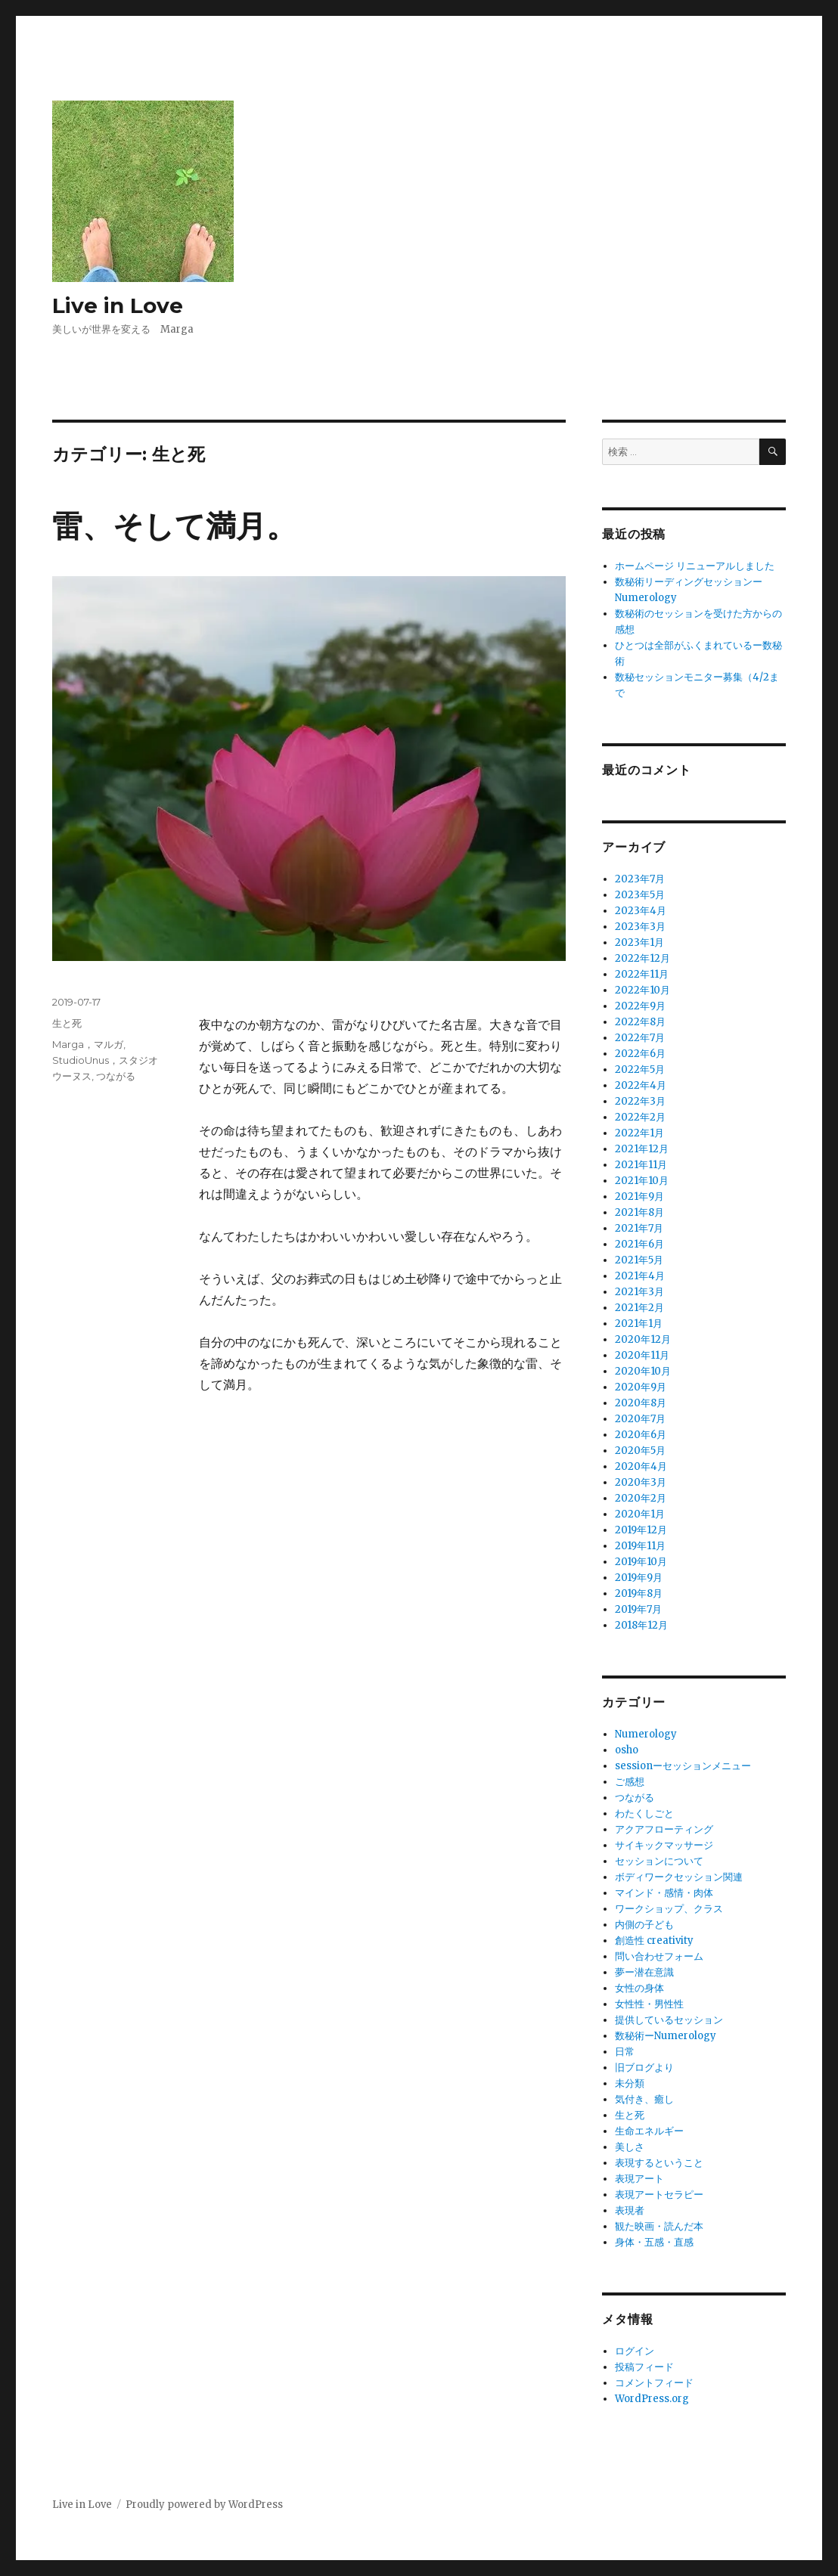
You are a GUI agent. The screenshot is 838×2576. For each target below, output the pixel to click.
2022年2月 (640, 1117)
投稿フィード (644, 2367)
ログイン (634, 2351)
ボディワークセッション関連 (679, 1877)
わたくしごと (644, 1813)
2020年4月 (641, 1466)
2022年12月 (642, 958)
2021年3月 (639, 1291)
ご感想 (629, 1781)
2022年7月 (640, 1037)
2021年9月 (639, 1196)
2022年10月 (642, 990)
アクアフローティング (664, 1829)
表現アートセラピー (659, 2194)
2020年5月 (640, 1450)
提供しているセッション (669, 2019)
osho (626, 1750)
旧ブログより (644, 2067)
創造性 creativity (654, 1940)
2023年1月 (639, 942)
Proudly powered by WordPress (204, 2504)
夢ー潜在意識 (644, 1972)
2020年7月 (640, 1418)
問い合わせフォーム (659, 1956)
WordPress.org (652, 2398)
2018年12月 (641, 1625)
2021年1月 (639, 1323)
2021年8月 (639, 1212)
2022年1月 (639, 1133)
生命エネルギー (649, 2131)
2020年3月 (640, 1482)
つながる (115, 1076)
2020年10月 (643, 1371)
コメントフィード (654, 2382)
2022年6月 (640, 1053)
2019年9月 (639, 1577)
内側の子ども (644, 1924)
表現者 (629, 2210)
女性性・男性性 (649, 2004)
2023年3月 (640, 926)
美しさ (629, 2146)
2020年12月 (643, 1339)
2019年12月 (641, 1530)
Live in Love (117, 305)
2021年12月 (642, 1148)
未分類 (629, 2083)
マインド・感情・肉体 (664, 1892)
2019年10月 (641, 1561)
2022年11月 (642, 974)
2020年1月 (640, 1514)
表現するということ (659, 2162)
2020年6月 (640, 1434)
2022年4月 (640, 1085)
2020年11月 (642, 1355)
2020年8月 (640, 1402)
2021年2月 (639, 1307)
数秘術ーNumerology (665, 2035)
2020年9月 (640, 1387)
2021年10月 (642, 1180)
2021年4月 (640, 1275)
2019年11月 (640, 1545)
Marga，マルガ (87, 1044)
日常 (625, 2051)
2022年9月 (640, 1006)
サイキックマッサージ (664, 1845)
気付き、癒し (644, 2099)
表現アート (639, 2178)
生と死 (67, 1023)
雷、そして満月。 (174, 525)
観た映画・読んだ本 (659, 2226)
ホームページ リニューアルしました (694, 566)
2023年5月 (640, 894)
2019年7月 (638, 1609)
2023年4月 (640, 910)
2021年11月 (641, 1164)
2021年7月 (639, 1228)
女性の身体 (639, 1988)
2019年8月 (639, 1593)
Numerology (646, 1734)
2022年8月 (640, 1021)
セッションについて (659, 1861)
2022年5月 (640, 1069)
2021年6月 (639, 1244)
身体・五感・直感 (654, 2242)
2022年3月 (640, 1101)
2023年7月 (640, 879)
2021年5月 (639, 1260)
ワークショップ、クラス (669, 1908)
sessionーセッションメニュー (683, 1765)
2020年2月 (640, 1498)
